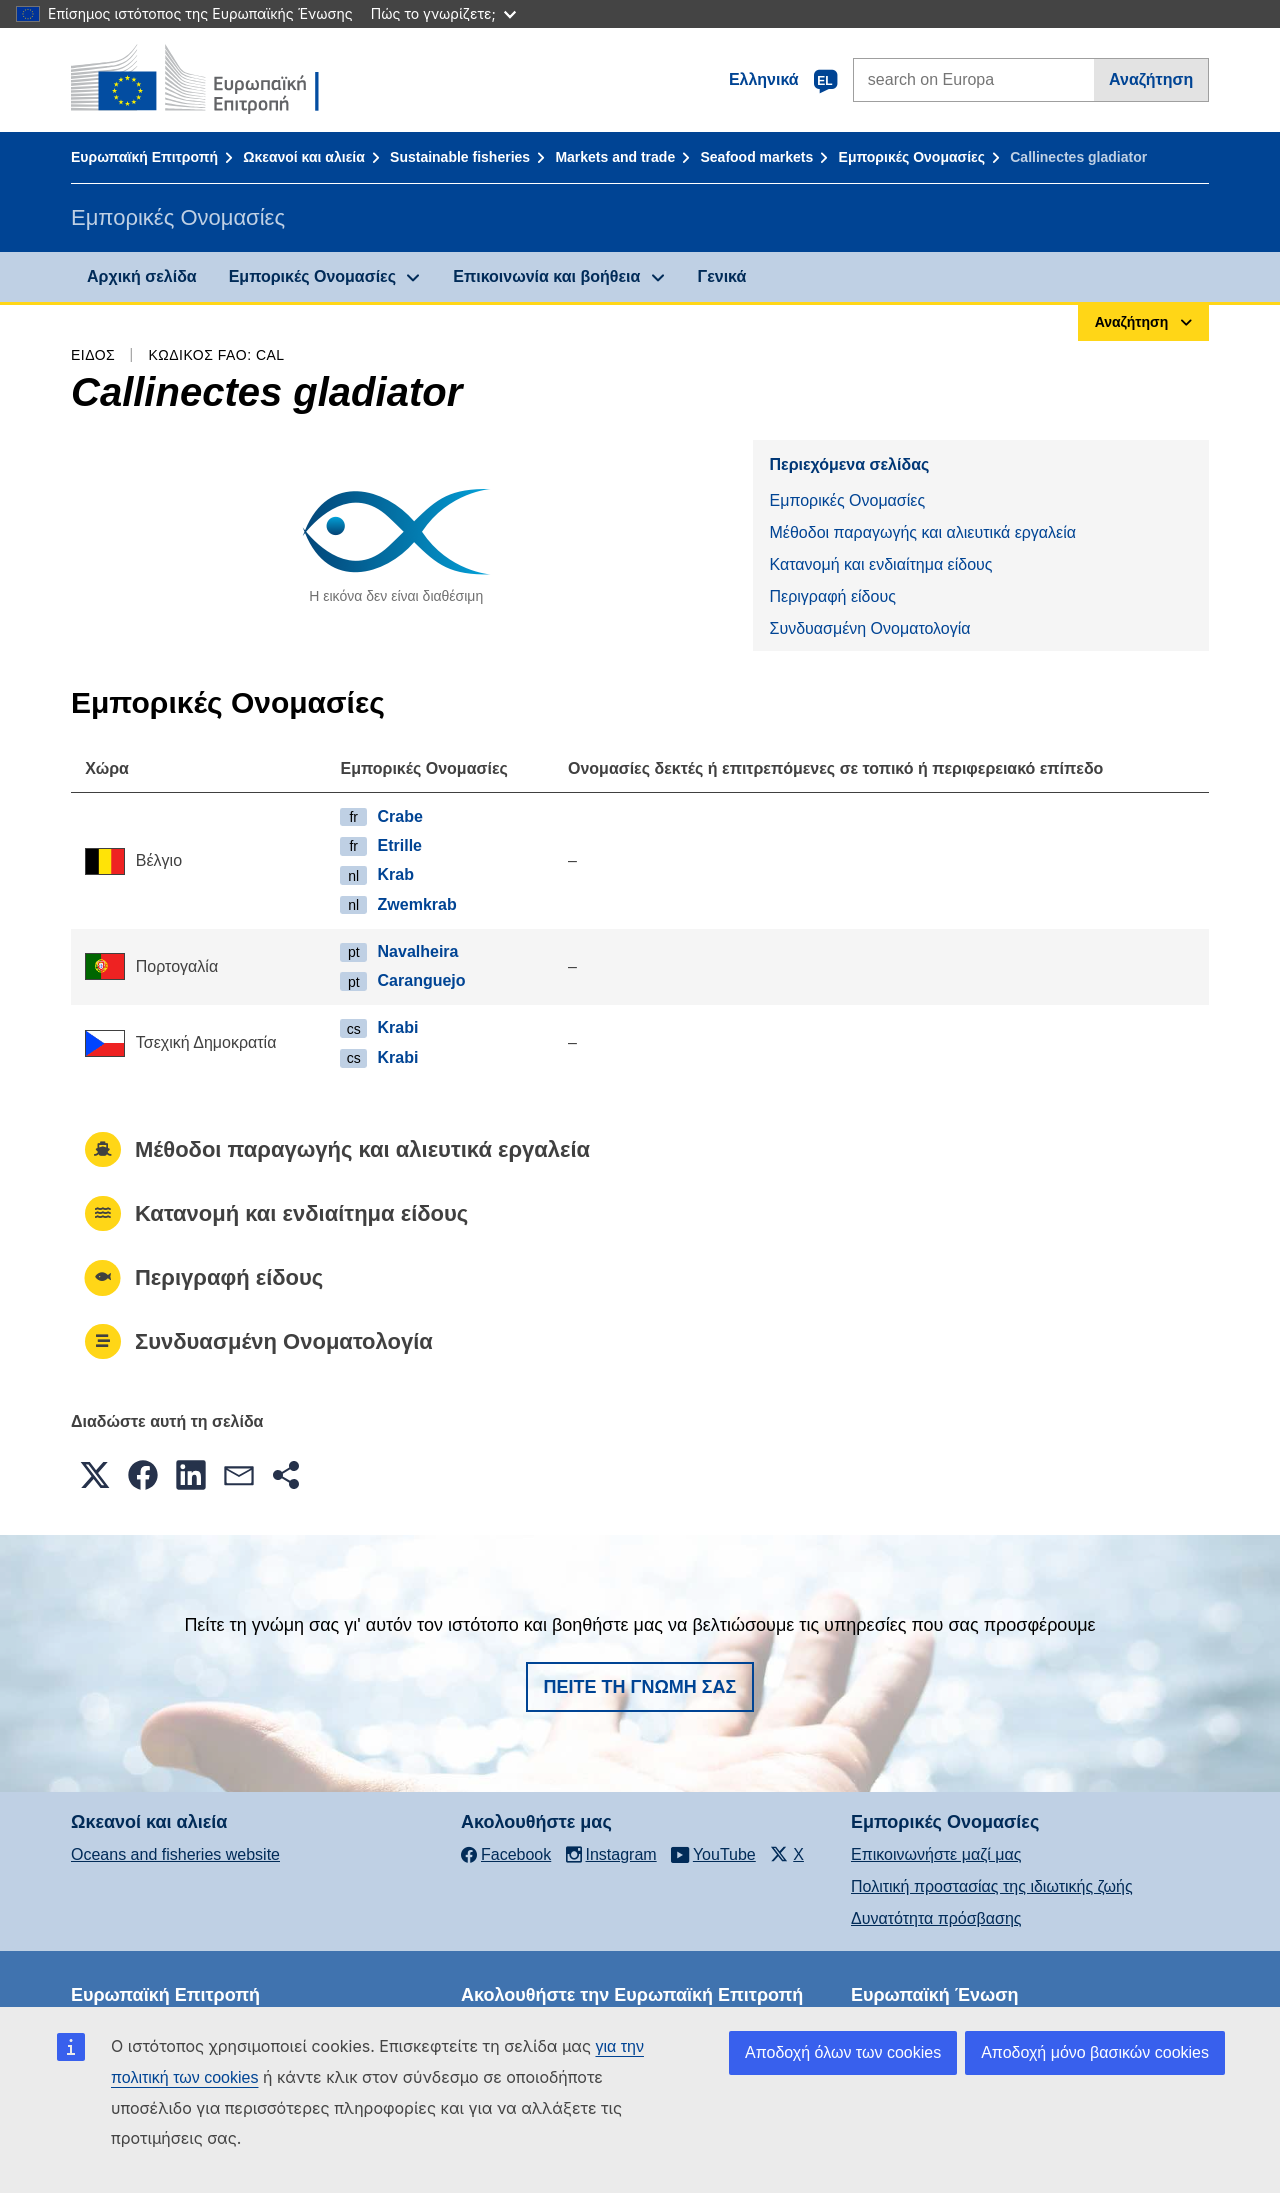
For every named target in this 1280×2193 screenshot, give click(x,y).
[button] (95, 1475)
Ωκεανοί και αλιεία (304, 157)
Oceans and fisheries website (175, 1854)
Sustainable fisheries (460, 157)
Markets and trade (615, 157)
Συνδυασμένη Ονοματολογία (869, 628)
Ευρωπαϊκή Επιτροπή (144, 157)
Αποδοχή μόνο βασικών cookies (1095, 2052)
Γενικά (722, 276)
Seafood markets (756, 157)
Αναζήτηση (1151, 79)
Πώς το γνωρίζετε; (443, 13)
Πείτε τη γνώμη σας (640, 1687)
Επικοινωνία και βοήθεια (546, 276)
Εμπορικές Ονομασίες (912, 157)
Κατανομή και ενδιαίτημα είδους (880, 564)
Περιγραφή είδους (832, 596)
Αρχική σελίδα (142, 276)
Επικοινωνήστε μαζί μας (936, 1854)
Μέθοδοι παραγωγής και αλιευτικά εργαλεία (922, 532)
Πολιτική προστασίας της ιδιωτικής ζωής (992, 1886)
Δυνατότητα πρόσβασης (936, 1918)
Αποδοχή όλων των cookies (843, 2052)
